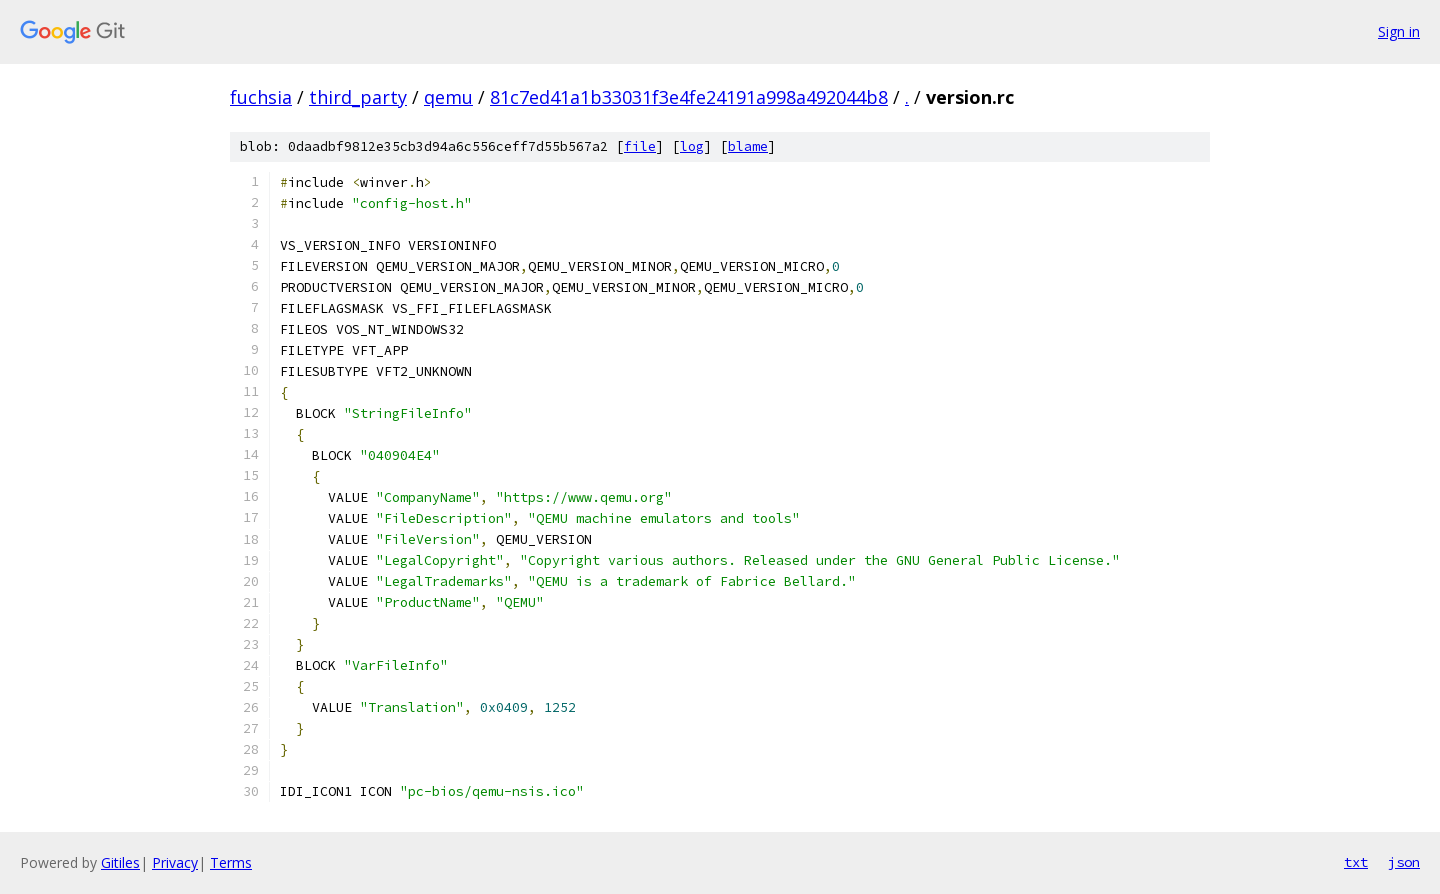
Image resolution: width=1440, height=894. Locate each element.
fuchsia (261, 97)
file (640, 146)
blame (748, 146)
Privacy (175, 862)
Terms (231, 862)
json (1404, 862)
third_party (358, 97)
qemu (448, 97)
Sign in (1399, 31)
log (692, 146)
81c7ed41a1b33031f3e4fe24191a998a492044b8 (689, 97)
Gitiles (120, 862)
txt (1356, 862)
